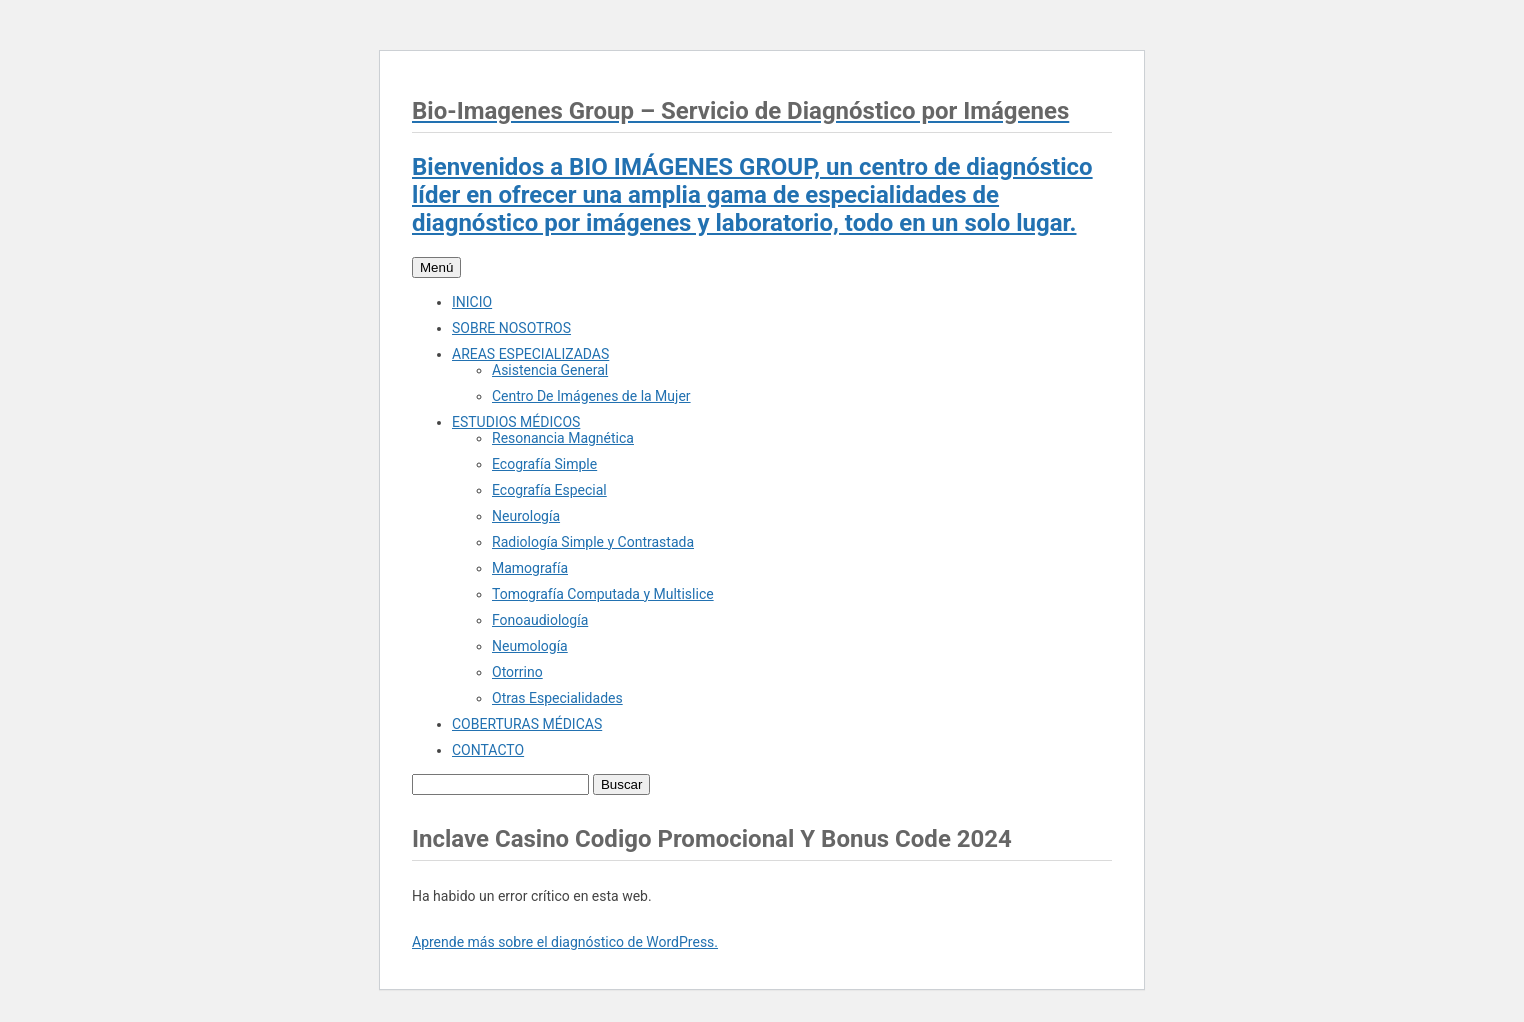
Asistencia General (550, 370)
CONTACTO (488, 750)
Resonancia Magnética (563, 438)
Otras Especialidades (557, 698)
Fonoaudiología (540, 620)
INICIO (472, 302)
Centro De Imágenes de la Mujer (591, 396)
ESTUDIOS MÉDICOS (516, 422)
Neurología (526, 516)
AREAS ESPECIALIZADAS (530, 354)
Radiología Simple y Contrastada (593, 542)
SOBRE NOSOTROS (511, 328)
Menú (436, 267)
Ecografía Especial (549, 490)
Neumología (530, 646)
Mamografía (530, 568)
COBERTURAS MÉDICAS (527, 724)
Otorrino (517, 672)
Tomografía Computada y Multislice (603, 594)
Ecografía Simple (544, 464)
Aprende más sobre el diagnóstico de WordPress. (565, 942)
